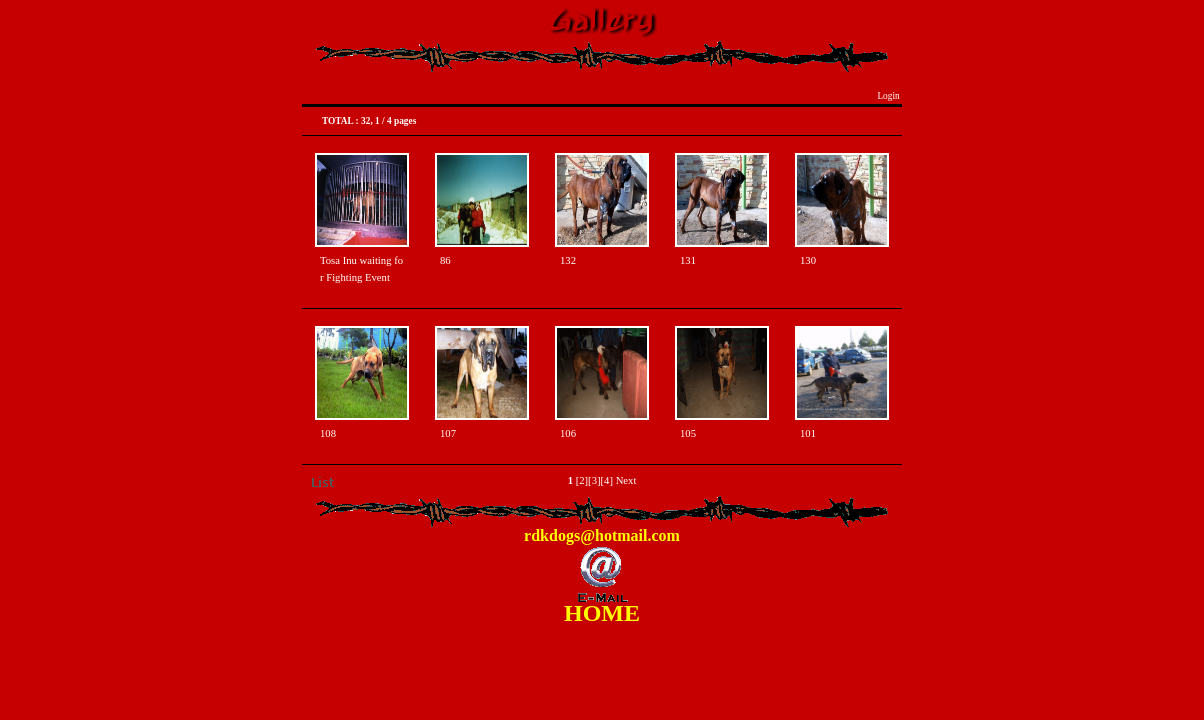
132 (568, 260)
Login (888, 96)
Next (626, 480)
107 (448, 433)
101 (808, 433)
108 (328, 433)
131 (688, 260)
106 (568, 433)
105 (688, 433)
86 (445, 260)
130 (808, 260)
